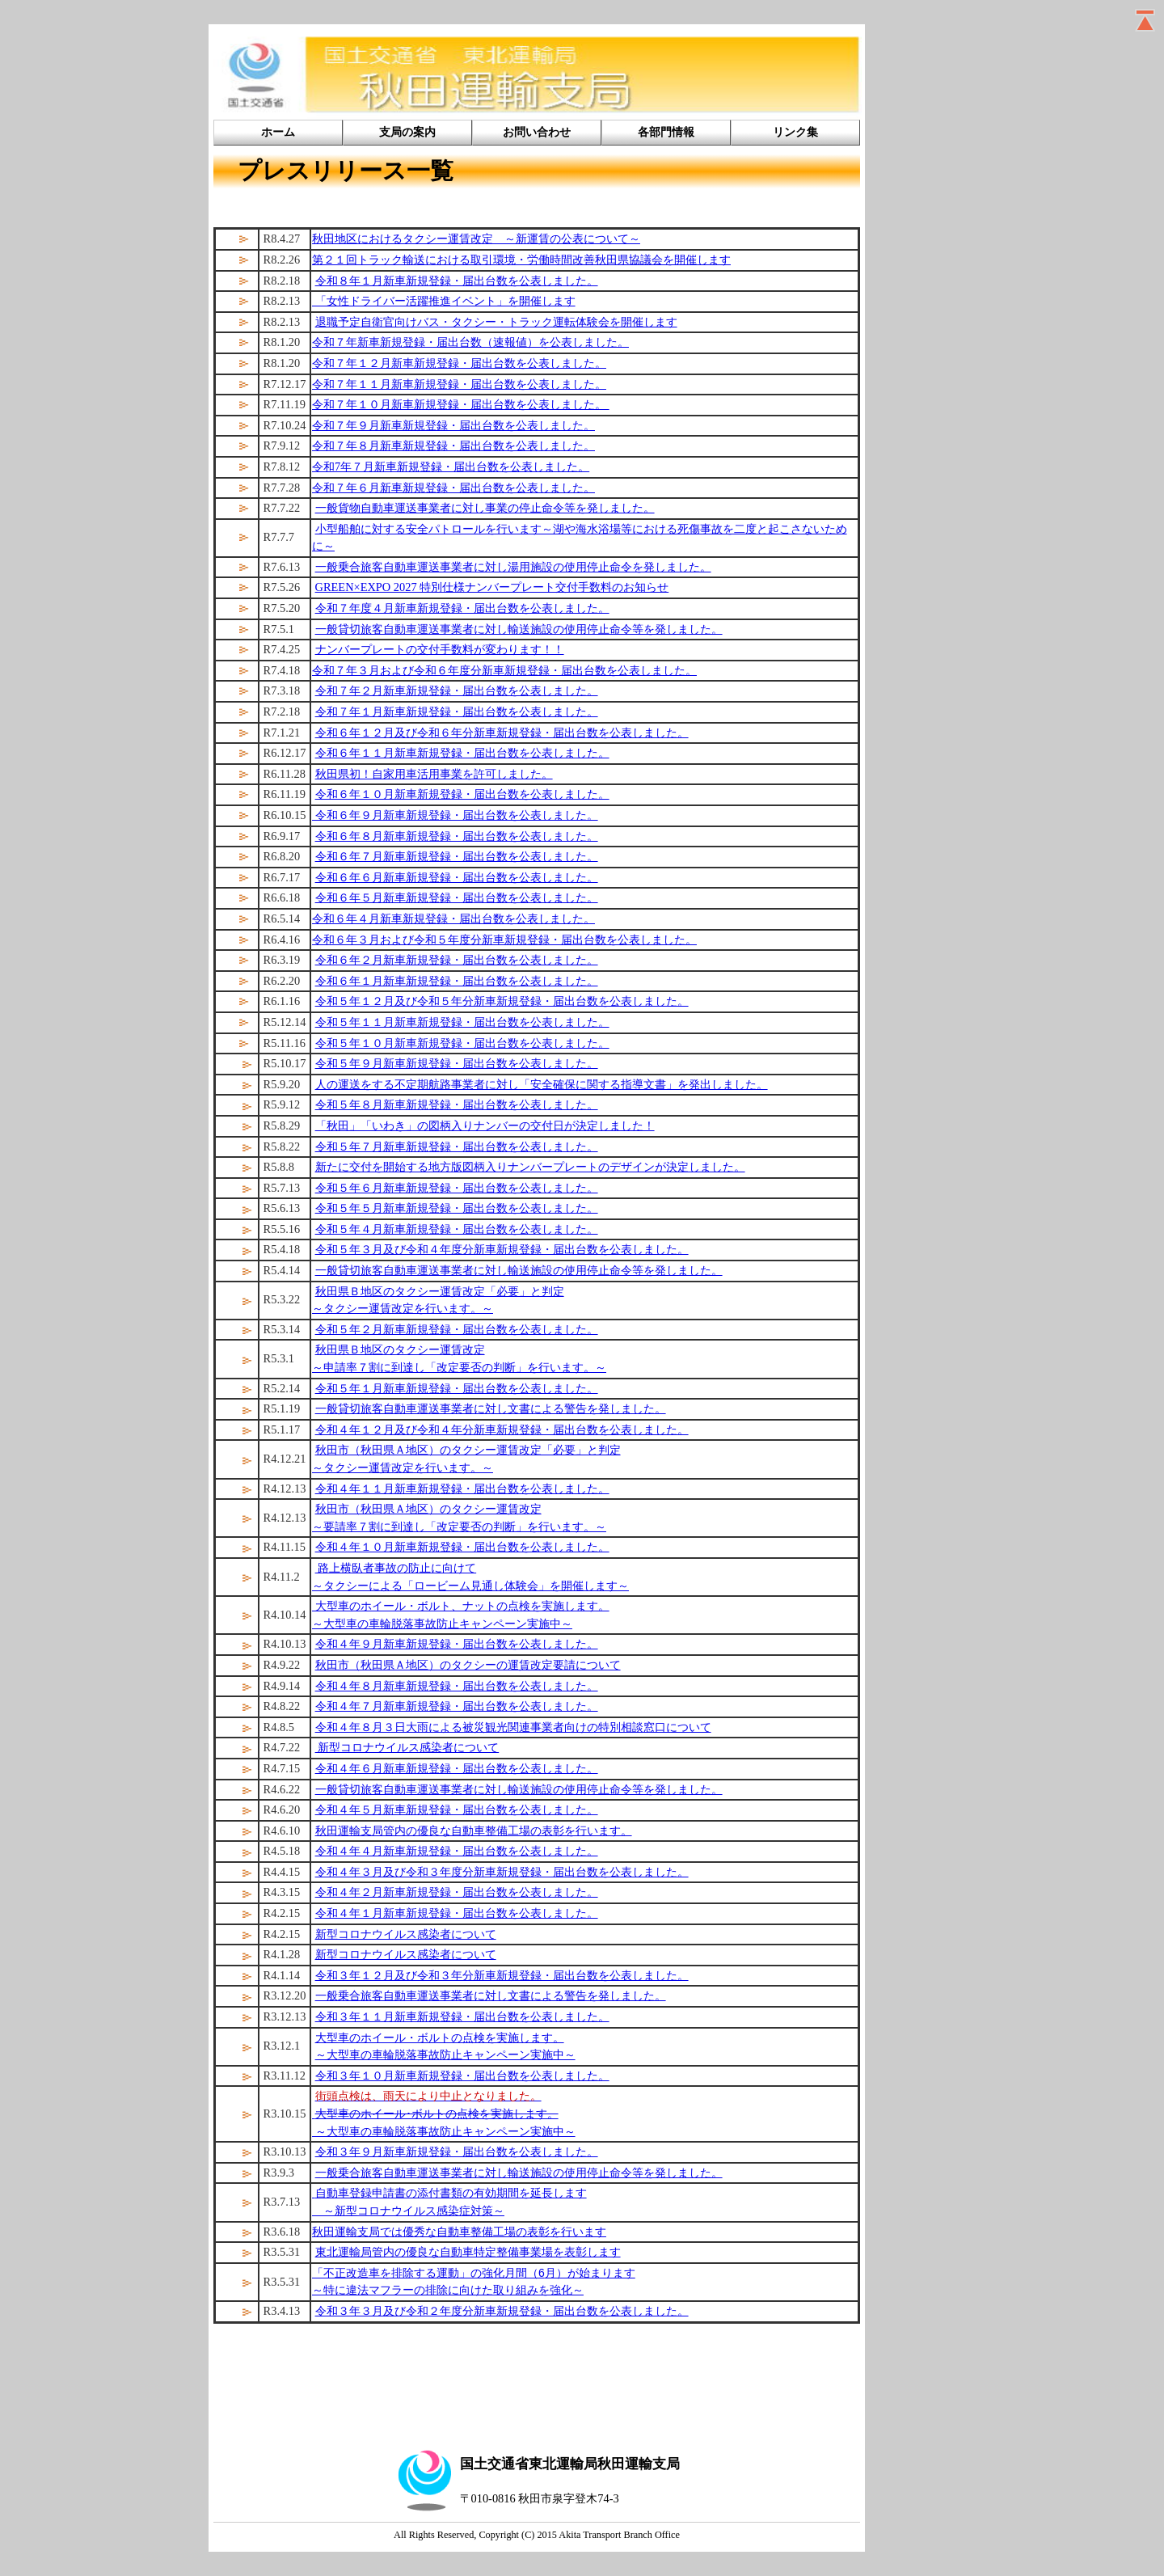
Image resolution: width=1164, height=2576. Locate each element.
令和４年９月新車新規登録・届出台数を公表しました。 (456, 1643)
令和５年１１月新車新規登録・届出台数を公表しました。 (462, 1022)
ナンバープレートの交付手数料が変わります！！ (439, 649)
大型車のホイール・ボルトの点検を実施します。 (439, 2037)
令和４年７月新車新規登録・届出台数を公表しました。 (456, 1706)
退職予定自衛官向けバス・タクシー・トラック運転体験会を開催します (496, 321)
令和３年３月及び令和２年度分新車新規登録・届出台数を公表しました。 (502, 2310)
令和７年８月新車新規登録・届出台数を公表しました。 (453, 445)
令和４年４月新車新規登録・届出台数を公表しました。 (456, 1850)
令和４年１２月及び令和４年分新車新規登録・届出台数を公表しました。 (502, 1429)
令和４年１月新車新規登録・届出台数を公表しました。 (456, 1913)
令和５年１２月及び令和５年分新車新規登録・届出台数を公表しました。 (502, 1001)
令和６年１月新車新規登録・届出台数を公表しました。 (456, 980)
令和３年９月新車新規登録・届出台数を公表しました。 (456, 2151)
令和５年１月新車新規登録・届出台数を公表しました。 (456, 1388)
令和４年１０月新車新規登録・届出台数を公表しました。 (462, 1546)
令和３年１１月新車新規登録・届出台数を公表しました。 (462, 2016)
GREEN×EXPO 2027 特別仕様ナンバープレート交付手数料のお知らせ (492, 587)
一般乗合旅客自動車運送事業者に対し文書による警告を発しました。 (490, 1995)
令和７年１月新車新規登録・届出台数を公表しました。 (456, 711)
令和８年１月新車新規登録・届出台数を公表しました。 (456, 280)
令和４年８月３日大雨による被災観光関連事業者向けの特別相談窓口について (513, 1727)
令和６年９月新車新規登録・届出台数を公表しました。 (455, 815)
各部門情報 (666, 132)
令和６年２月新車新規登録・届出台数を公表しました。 (456, 959)
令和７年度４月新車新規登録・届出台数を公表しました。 (462, 608)
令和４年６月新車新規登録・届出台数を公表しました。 (456, 1768)
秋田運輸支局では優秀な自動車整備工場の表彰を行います (459, 2232)
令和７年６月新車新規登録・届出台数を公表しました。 (453, 487)
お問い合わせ (537, 132)
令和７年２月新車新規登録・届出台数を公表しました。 (456, 690)
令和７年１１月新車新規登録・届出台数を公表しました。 (459, 384)
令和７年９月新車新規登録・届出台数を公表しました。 (453, 425)
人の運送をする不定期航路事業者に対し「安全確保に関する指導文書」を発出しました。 (541, 1084)
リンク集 (795, 132)
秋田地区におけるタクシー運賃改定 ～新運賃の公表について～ (476, 238)
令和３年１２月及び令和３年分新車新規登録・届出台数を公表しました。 (502, 1975)
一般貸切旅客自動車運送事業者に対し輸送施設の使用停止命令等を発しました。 (519, 629)
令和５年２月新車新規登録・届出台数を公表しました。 (456, 1329)
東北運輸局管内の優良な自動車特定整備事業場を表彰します (468, 2252)
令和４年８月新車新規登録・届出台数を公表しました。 (456, 1685)
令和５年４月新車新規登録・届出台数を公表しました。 (456, 1229)
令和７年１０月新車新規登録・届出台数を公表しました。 (460, 404)
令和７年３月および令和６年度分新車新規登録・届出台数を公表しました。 (504, 670)
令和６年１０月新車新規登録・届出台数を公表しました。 (462, 794)
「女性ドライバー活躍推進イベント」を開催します (444, 300)
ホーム (278, 132)
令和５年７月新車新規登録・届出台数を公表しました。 (456, 1146)
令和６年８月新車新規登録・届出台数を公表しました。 (456, 836)
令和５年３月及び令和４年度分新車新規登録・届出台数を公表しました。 (502, 1249)
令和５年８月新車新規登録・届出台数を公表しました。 (456, 1104)
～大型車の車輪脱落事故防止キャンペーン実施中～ (445, 2054)
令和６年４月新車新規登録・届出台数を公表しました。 (453, 918)
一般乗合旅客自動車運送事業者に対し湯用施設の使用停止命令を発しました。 (513, 566)
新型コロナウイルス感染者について (407, 1747)
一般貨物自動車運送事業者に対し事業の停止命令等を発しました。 (485, 507)
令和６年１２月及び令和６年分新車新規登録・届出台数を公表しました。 (502, 732)
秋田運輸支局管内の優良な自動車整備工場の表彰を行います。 (473, 1830)
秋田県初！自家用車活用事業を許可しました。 (434, 773)
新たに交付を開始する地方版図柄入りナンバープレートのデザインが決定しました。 (530, 1166)
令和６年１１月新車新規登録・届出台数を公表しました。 (462, 752)
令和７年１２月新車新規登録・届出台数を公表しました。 (459, 363)
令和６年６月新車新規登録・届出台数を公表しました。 (456, 877)
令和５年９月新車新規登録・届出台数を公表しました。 (456, 1063)
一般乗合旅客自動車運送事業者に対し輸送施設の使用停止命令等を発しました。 (519, 2173)
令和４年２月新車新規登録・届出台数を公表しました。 (456, 1892)
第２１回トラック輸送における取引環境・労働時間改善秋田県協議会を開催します (521, 259)
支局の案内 (407, 132)
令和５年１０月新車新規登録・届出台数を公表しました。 (462, 1043)
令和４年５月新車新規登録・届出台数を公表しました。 (456, 1809)
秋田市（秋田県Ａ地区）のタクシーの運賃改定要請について (468, 1664)
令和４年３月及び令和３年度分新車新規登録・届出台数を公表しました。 (502, 1871)
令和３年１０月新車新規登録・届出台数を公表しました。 (462, 2075)
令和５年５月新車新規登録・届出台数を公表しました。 (456, 1207)
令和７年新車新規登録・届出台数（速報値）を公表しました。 (470, 342)
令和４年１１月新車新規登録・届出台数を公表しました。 (462, 1488)
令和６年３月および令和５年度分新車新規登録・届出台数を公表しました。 (504, 939)
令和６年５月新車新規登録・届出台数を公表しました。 (456, 897)
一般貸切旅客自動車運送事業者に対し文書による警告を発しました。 (490, 1408)
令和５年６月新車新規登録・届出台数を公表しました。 (456, 1187)
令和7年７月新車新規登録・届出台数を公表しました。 (450, 466)
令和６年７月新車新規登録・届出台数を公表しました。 (456, 856)
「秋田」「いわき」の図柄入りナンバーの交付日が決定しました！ (485, 1125)
